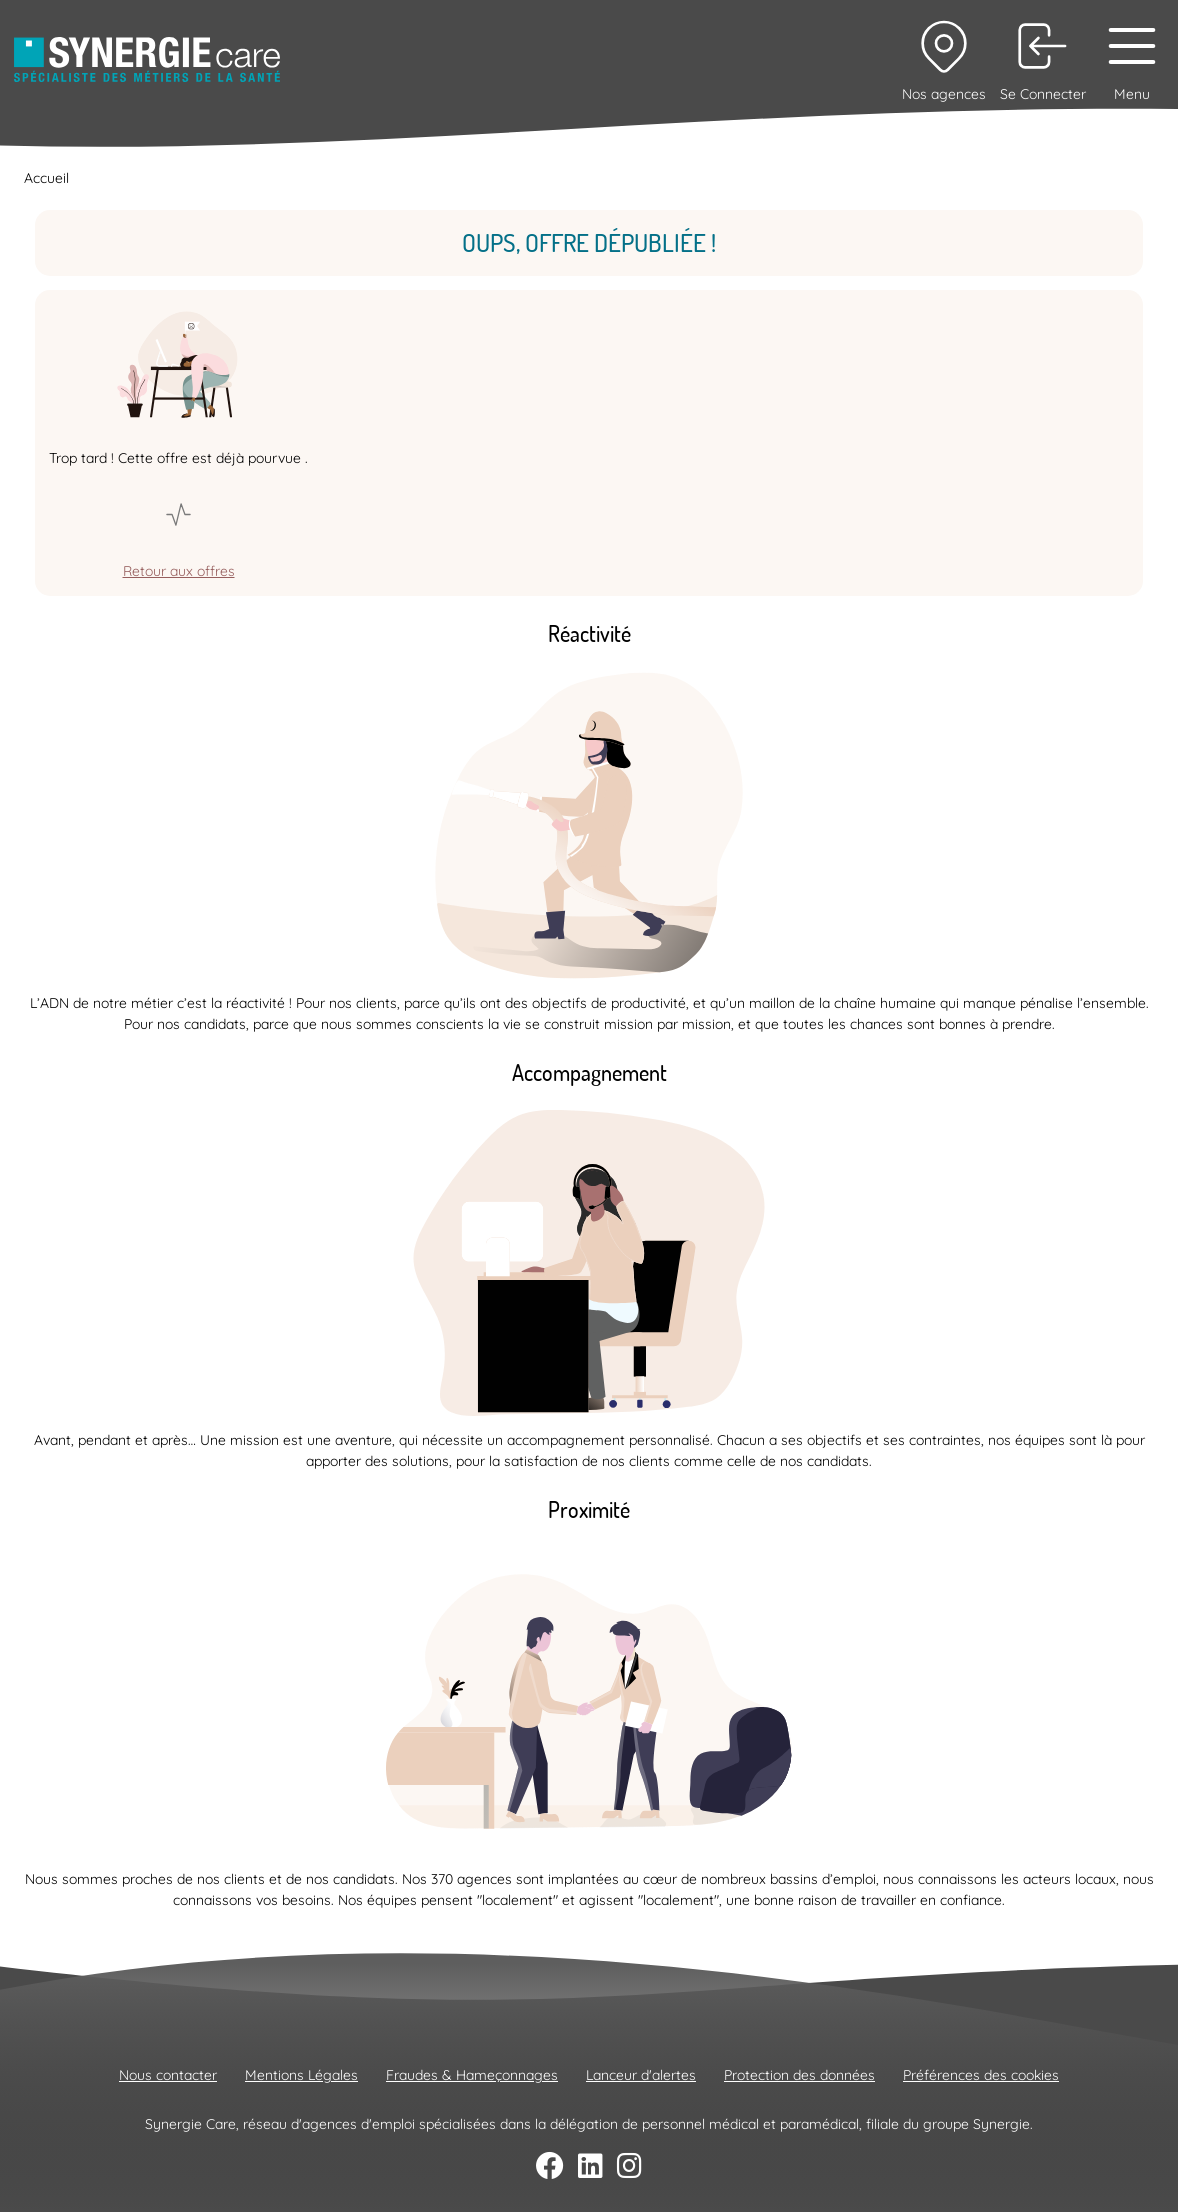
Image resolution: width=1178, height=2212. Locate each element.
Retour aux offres (179, 571)
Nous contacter (168, 2075)
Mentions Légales (301, 2075)
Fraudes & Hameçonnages (472, 2075)
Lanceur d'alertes (641, 2075)
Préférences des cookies (981, 2075)
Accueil (46, 178)
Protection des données (799, 2075)
